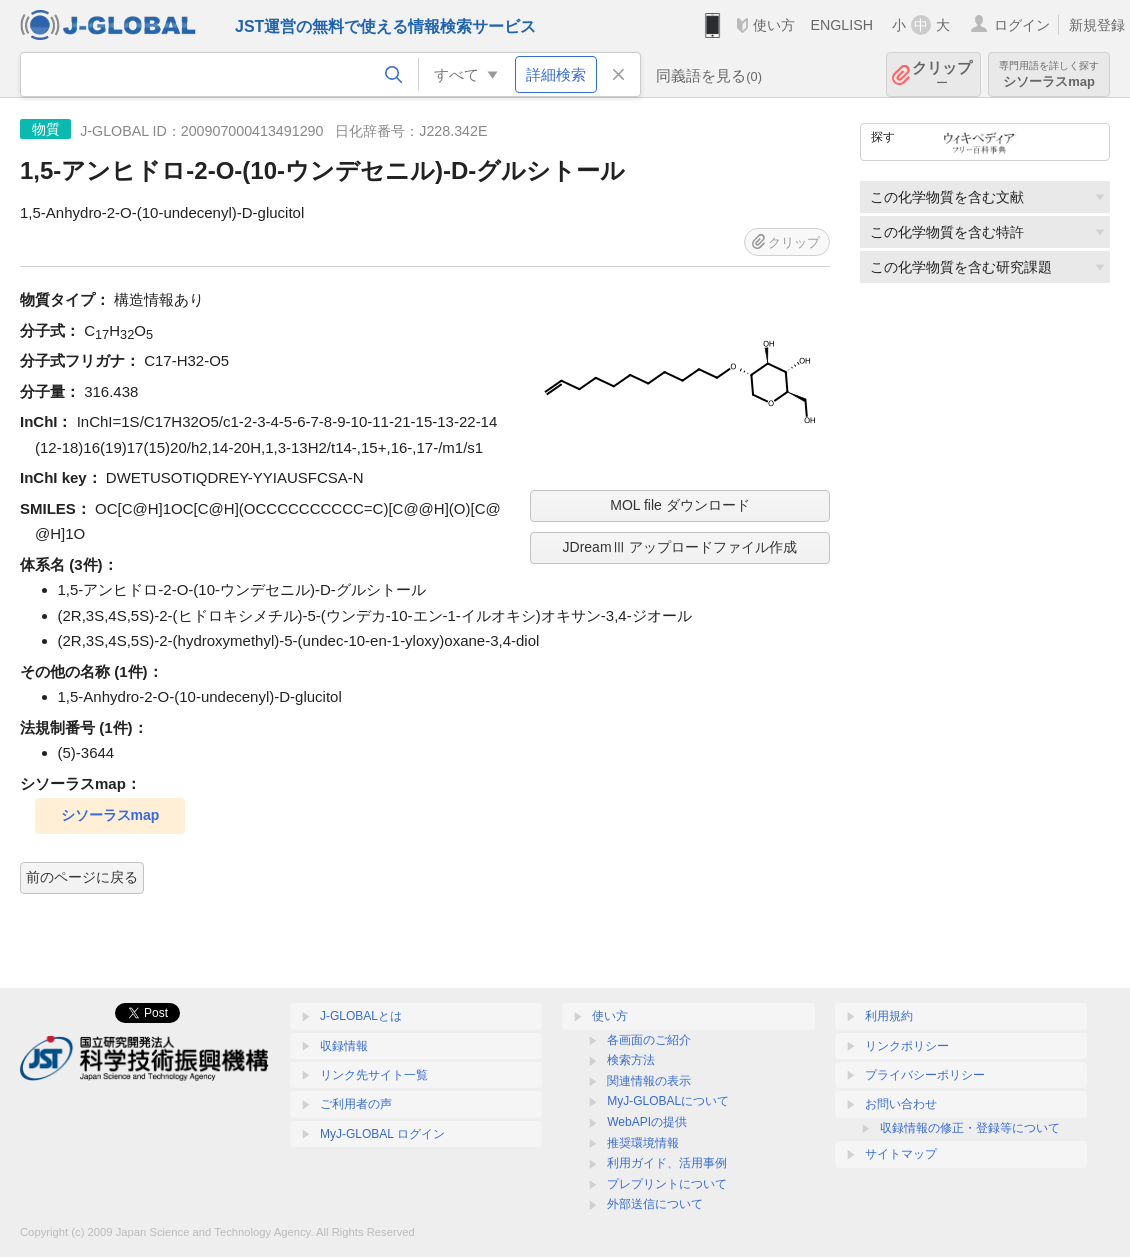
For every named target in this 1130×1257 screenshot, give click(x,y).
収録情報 (344, 1046)
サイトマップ (901, 1154)
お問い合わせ (901, 1104)
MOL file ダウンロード (680, 505)
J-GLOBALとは (361, 1016)
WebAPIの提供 (647, 1122)
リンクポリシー (907, 1046)
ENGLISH (841, 25)
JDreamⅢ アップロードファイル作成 (680, 547)
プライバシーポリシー (925, 1075)
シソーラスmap (1049, 74)
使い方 (774, 25)
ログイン (1022, 25)
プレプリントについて (667, 1184)
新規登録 (1097, 25)
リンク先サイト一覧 (374, 1075)
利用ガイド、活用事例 (667, 1163)
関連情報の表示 (649, 1081)
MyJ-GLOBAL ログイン (382, 1134)
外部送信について (655, 1204)
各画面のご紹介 (649, 1040)
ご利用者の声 (356, 1104)
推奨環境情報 (643, 1143)
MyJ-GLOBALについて (668, 1101)
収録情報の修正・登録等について (970, 1128)
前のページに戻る (82, 877)
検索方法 (631, 1060)
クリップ (942, 74)
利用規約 (889, 1016)
